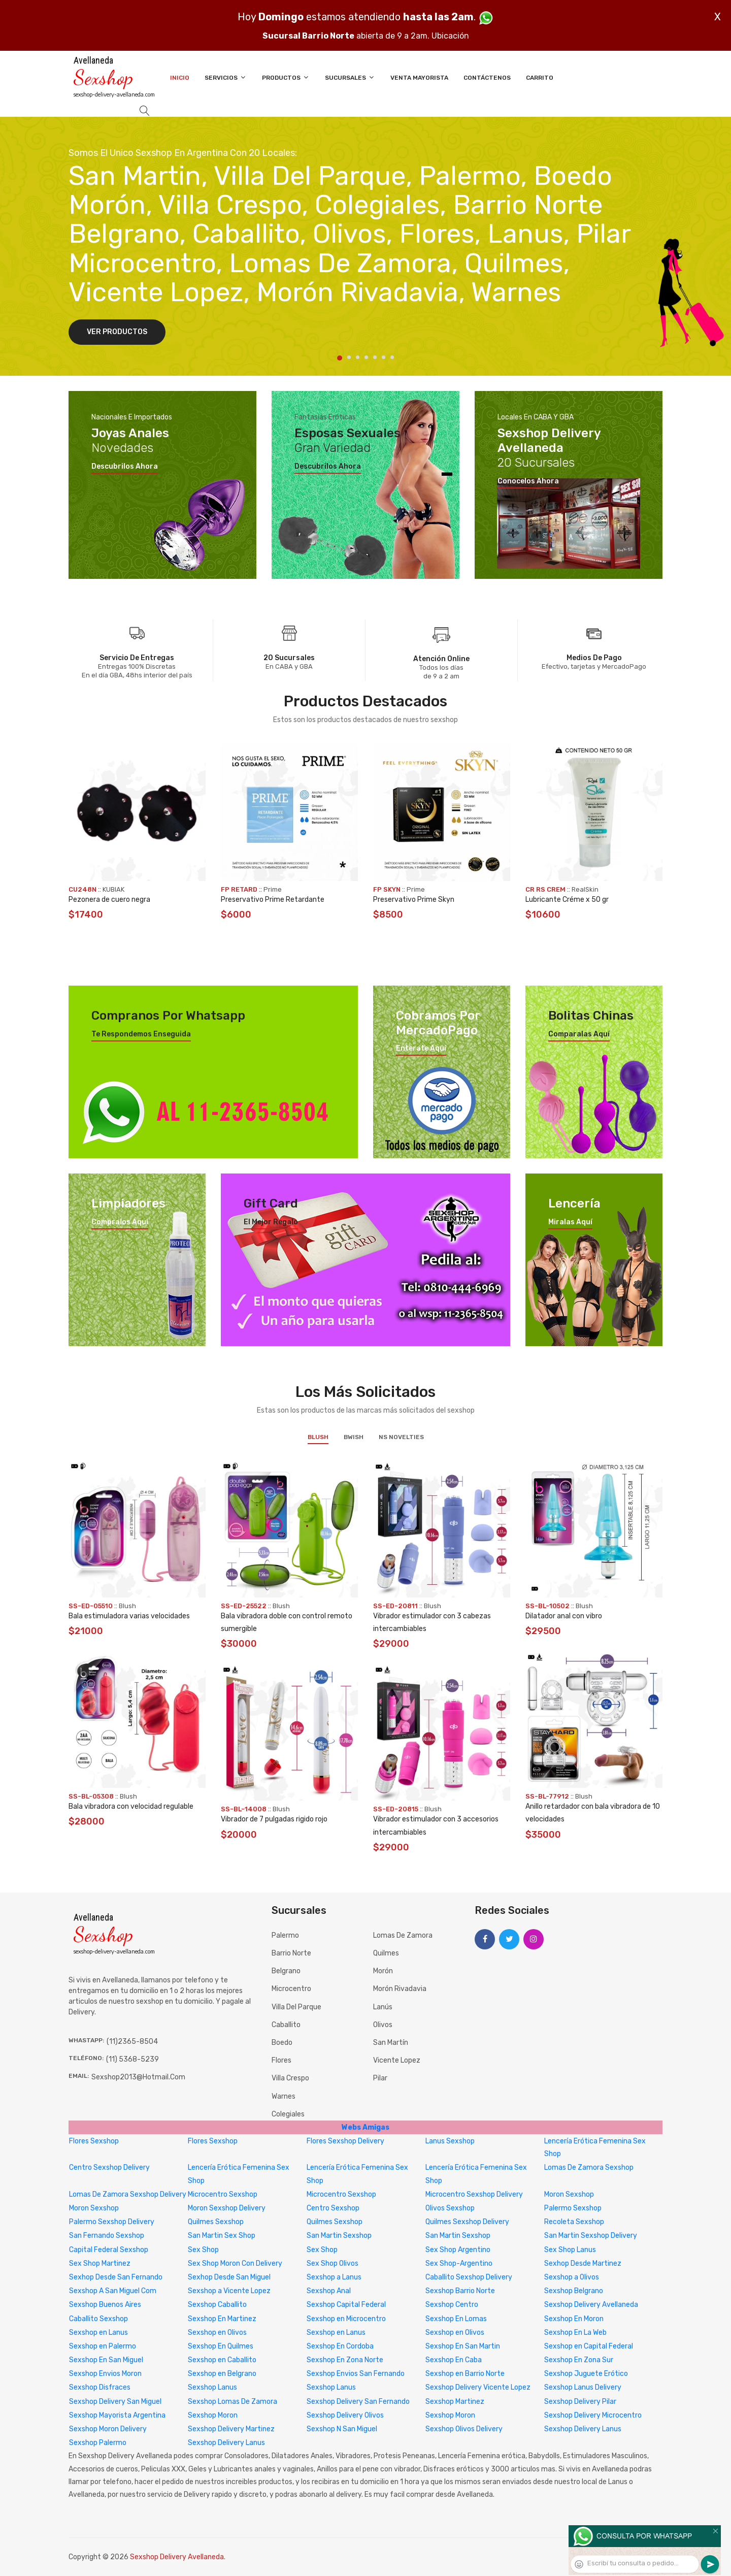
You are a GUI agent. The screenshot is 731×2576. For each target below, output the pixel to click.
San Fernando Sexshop (106, 2235)
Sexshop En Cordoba (340, 2346)
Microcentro (291, 1988)
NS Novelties (401, 1437)
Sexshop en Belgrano (222, 2373)
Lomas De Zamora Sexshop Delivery (127, 2194)
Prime (272, 889)
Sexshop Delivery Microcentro (593, 2415)
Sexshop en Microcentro (346, 2318)
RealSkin (585, 889)
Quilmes (386, 1953)
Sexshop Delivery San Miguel (115, 2401)
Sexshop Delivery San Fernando (358, 2401)
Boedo (282, 2042)
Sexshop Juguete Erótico (586, 2373)
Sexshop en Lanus (98, 2332)
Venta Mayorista (419, 77)
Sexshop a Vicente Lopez (229, 2291)
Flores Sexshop (94, 2141)
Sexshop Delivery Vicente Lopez (477, 2387)
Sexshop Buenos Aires (105, 2304)
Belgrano (286, 1971)
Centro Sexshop (333, 2208)
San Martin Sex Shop (221, 2235)
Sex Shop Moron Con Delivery (235, 2263)
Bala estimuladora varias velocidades (129, 1616)
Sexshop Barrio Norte (460, 2291)
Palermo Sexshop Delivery (111, 2222)
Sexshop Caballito (217, 2304)
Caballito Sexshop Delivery (468, 2277)
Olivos (382, 2024)
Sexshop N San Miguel (342, 2429)
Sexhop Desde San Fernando (115, 2277)
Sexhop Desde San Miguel (229, 2277)
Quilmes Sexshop (216, 2222)
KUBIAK (113, 889)
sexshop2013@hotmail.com (138, 2077)
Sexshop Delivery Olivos (345, 2415)
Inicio (179, 77)
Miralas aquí (570, 1222)
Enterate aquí (421, 1048)
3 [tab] (357, 357)
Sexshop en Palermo (102, 2346)
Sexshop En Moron (574, 2318)
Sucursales (350, 77)
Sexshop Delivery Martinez (231, 2429)
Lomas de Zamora (403, 1935)
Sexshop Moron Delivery (108, 2429)
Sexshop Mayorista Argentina (117, 2415)
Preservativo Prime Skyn (413, 899)
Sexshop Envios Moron (105, 2373)
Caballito (286, 2024)
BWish (353, 1437)
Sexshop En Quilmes (220, 2346)
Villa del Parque (296, 2007)
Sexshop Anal (329, 2291)
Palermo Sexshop (573, 2208)
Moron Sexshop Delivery (226, 2208)
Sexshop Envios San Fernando (356, 2373)
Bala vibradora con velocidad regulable (131, 1806)
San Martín (390, 2042)
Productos (286, 77)
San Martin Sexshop (339, 2235)
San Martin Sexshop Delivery (590, 2235)
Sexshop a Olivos (571, 2277)
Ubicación (450, 36)
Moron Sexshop (569, 2194)
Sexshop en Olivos (217, 2332)
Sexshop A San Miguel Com (112, 2291)
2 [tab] (349, 357)
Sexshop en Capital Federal (588, 2346)
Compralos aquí (119, 1222)
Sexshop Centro (451, 2304)
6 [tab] (383, 357)
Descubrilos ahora (124, 466)
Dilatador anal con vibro (563, 1616)
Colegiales (288, 2114)
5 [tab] (375, 357)
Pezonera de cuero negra (109, 899)
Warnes (283, 2096)
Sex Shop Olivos (332, 2263)
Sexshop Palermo (97, 2442)
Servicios (226, 77)
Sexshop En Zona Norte (345, 2360)
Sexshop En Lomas (456, 2318)
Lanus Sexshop (450, 2141)
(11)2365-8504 (132, 2041)
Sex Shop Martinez (99, 2263)
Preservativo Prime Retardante (272, 899)
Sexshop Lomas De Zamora (232, 2401)
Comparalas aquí (579, 1034)
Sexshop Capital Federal (346, 2304)
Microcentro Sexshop (222, 2194)
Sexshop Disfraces (99, 2387)
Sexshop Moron (213, 2415)
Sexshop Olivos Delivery (464, 2429)
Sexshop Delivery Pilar (580, 2401)
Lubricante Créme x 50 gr (567, 899)
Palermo (285, 1935)
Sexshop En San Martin (462, 2346)
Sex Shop (203, 2249)
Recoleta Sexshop (574, 2222)
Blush (318, 1437)
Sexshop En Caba (453, 2360)
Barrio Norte (291, 1953)
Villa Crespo (290, 2078)
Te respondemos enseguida (141, 1034)
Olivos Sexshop (450, 2208)
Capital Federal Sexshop (108, 2249)
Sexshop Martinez (454, 2401)
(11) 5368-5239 (132, 2059)
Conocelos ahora (528, 481)
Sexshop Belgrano (573, 2291)
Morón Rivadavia (399, 1988)
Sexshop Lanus (212, 2387)
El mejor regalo (271, 1222)
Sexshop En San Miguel (106, 2360)
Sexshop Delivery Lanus (582, 2429)
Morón (383, 1971)
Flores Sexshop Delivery (345, 2141)
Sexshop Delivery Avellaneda (591, 2304)
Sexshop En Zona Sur (578, 2360)
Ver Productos (117, 332)
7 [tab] (392, 357)
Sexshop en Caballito (222, 2360)
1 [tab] (339, 358)
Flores (281, 2060)
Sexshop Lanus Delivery (582, 2387)
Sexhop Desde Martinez (582, 2263)
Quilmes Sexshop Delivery (467, 2222)
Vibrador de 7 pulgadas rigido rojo (274, 1819)
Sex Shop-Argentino (458, 2263)
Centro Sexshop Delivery (109, 2167)
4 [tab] (366, 357)
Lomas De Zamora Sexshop (589, 2167)
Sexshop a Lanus (334, 2277)
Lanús (382, 2007)
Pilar (380, 2078)
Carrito (539, 77)
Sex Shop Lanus (570, 2249)
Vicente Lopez (396, 2060)
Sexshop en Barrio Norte (465, 2373)
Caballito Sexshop (98, 2318)
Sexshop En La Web (575, 2332)
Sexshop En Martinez (222, 2318)
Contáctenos (487, 77)
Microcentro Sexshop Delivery (474, 2194)
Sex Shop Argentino (457, 2249)
